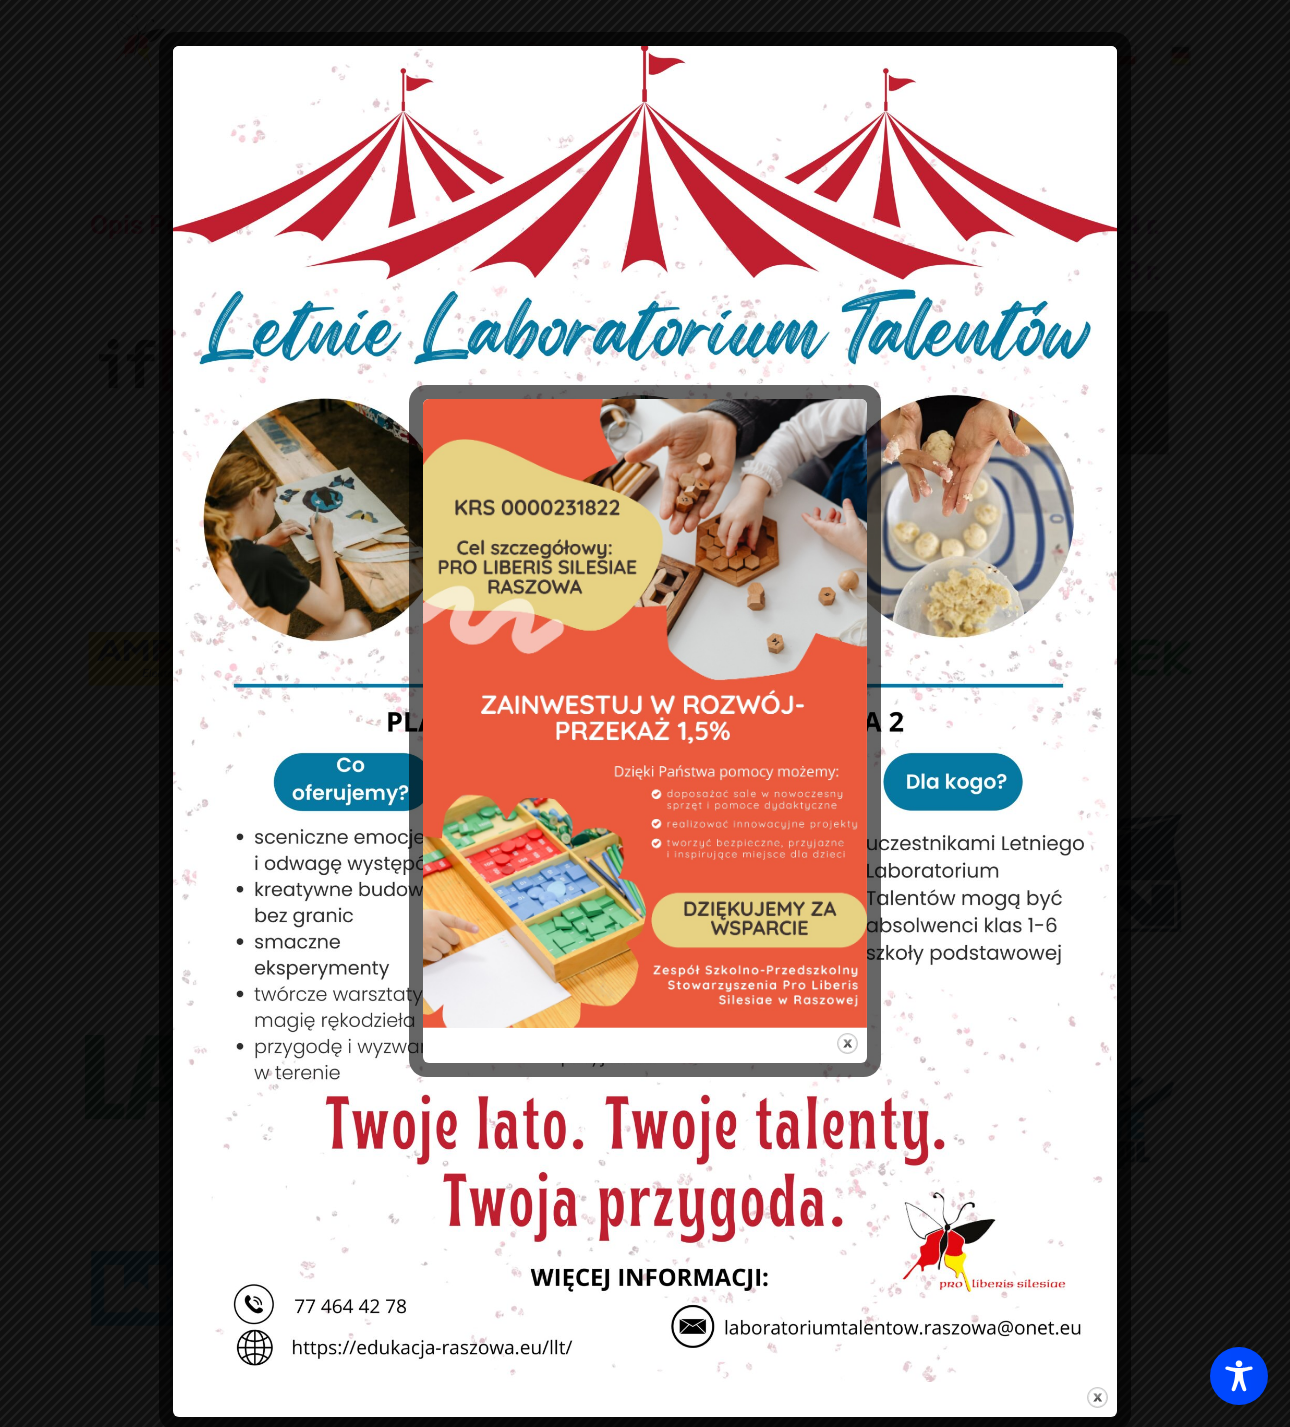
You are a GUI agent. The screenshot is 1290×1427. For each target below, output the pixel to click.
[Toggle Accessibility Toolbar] (1239, 1376)
